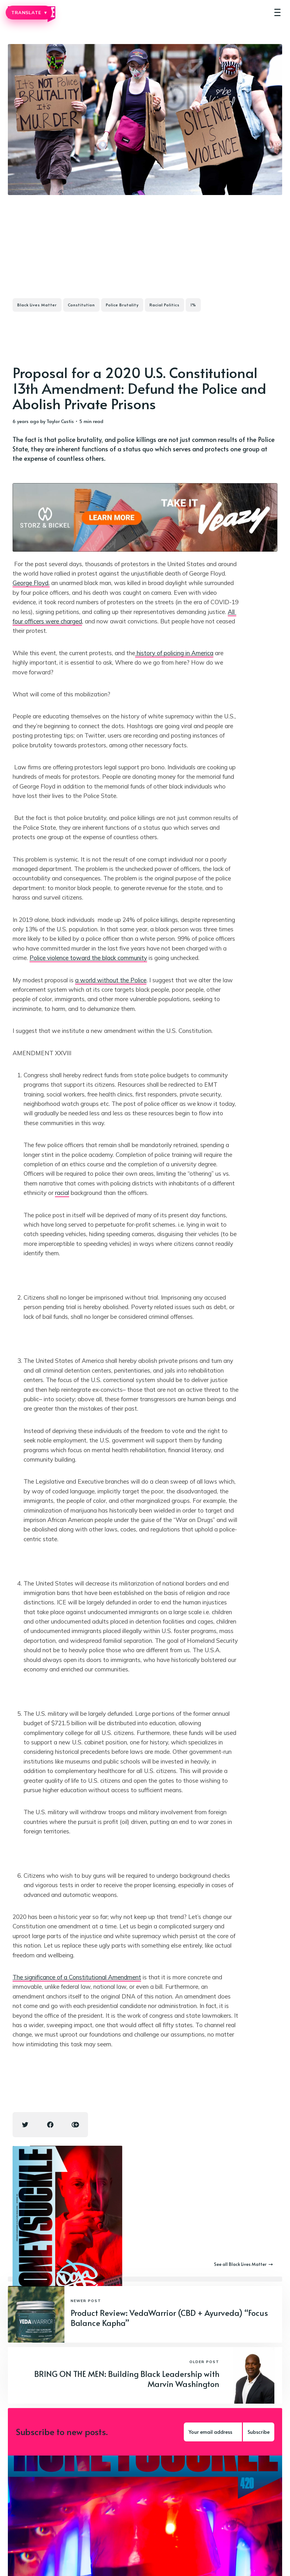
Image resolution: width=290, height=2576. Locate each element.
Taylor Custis (60, 421)
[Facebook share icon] (50, 2124)
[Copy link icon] (75, 2124)
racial (62, 1192)
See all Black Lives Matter (243, 2264)
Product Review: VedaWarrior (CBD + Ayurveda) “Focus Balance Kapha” (169, 2317)
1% (193, 305)
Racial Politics (164, 305)
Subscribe (259, 2431)
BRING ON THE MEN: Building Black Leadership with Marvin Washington (126, 2378)
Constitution (81, 305)
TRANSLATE (29, 12)
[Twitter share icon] (25, 2124)
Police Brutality (122, 305)
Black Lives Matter (37, 305)
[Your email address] (213, 2432)
